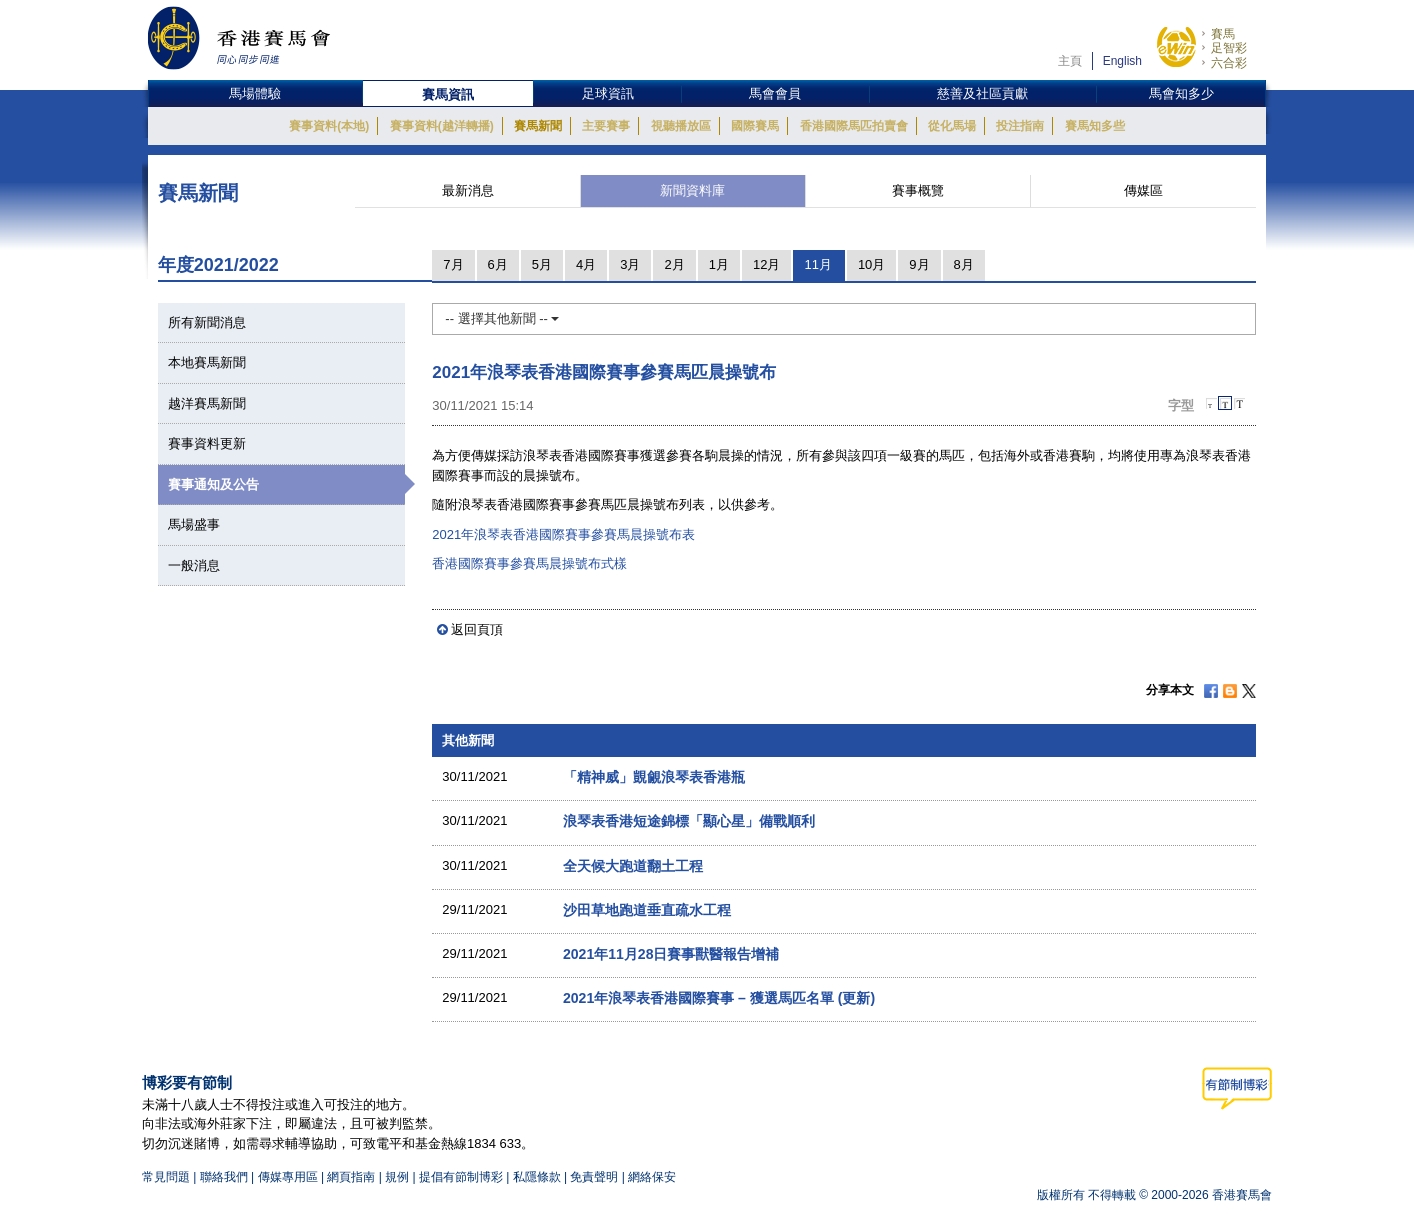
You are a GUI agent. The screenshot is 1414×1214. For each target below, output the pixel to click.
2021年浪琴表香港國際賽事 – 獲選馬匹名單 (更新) (719, 998)
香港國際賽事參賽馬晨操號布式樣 (529, 563)
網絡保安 (652, 1177)
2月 (674, 264)
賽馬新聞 (538, 126)
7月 (453, 264)
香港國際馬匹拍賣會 (854, 126)
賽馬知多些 (1095, 126)
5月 (542, 264)
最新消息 (468, 190)
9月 (919, 264)
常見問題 (166, 1177)
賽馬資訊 (448, 94)
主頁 (1070, 61)
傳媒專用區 (288, 1177)
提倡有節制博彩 (461, 1177)
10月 (871, 264)
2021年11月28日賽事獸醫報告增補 (671, 954)
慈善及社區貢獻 (982, 93)
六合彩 (1229, 63)
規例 (398, 1177)
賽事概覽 (918, 190)
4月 (586, 264)
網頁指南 (351, 1177)
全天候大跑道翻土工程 (633, 866)
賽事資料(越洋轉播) (442, 126)
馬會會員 (775, 93)
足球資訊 (608, 93)
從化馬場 (952, 126)
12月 (766, 264)
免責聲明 (594, 1177)
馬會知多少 (1181, 93)
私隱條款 (537, 1177)
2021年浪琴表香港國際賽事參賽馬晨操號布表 (563, 534)
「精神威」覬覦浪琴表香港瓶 (654, 777)
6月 (498, 264)
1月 (719, 264)
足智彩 (1229, 48)
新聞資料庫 (692, 190)
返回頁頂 (477, 629)
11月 (817, 264)
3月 (630, 264)
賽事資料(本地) (329, 126)
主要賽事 (606, 126)
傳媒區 (1143, 190)
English (1122, 61)
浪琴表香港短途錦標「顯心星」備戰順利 (689, 821)
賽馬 (1223, 34)
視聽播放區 (681, 126)
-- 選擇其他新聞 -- (502, 318)
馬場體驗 (255, 93)
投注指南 (1020, 126)
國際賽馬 (755, 126)
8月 (964, 264)
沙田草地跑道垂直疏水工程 (647, 910)
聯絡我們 (224, 1177)
